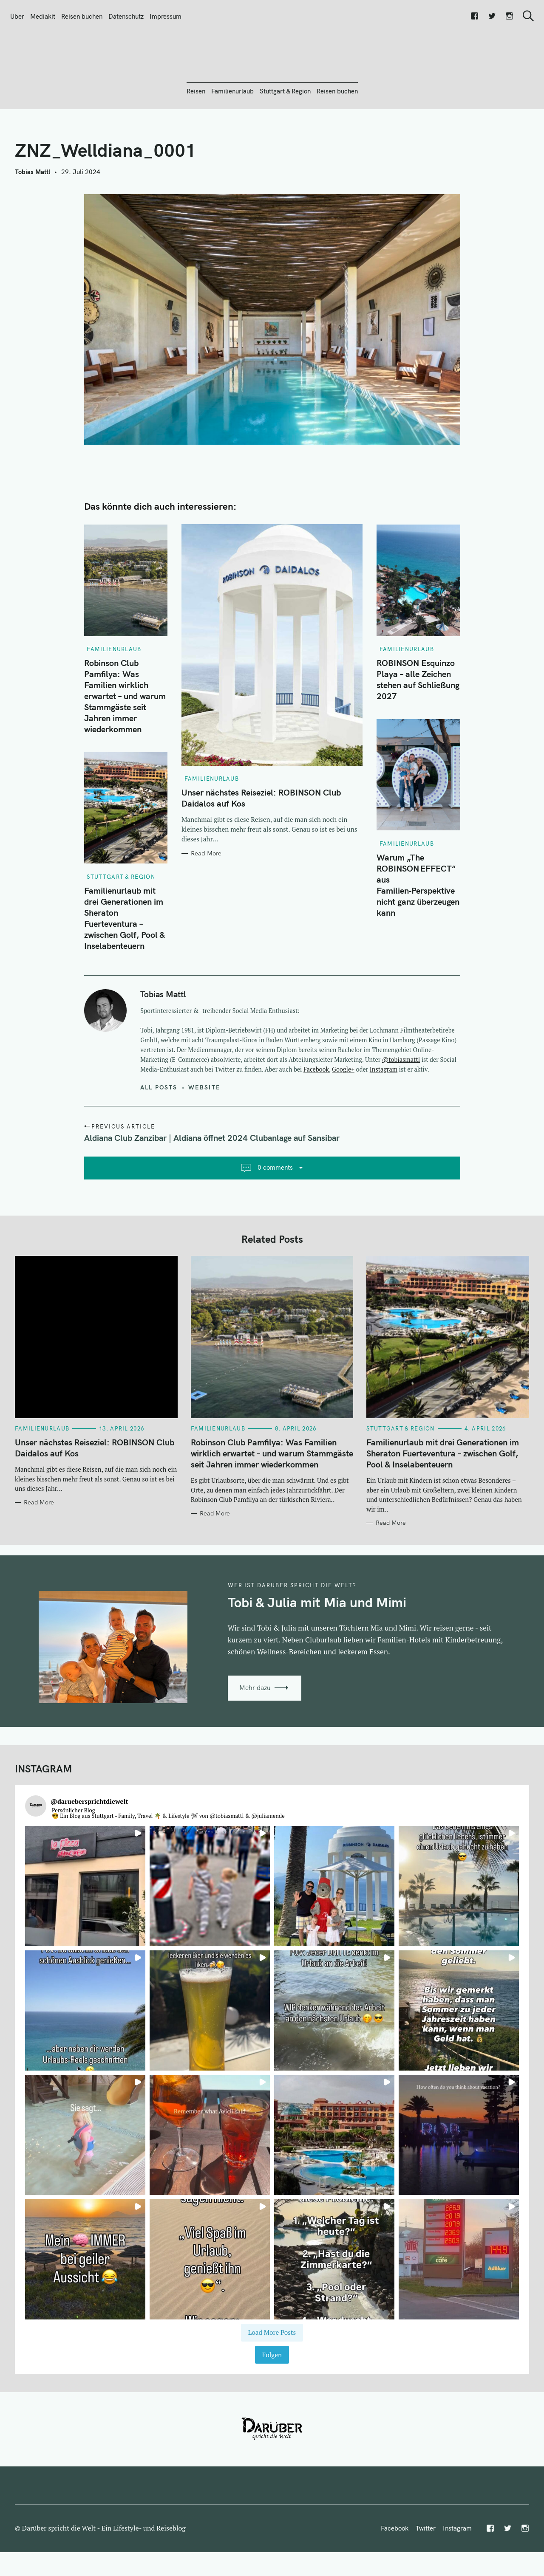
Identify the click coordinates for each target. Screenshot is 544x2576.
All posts (158, 1133)
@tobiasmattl (401, 1105)
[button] (85, 1932)
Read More (206, 899)
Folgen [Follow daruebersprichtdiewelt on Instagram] (272, 2400)
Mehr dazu (255, 1734)
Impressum (165, 16)
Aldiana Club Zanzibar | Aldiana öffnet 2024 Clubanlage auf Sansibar (212, 1183)
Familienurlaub (232, 137)
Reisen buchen (81, 16)
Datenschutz (126, 16)
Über (17, 16)
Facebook (316, 1115)
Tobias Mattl (32, 218)
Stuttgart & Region (285, 137)
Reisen (196, 137)
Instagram (383, 1115)
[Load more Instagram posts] (272, 2378)
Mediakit (42, 16)
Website (204, 1133)
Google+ (343, 1115)
